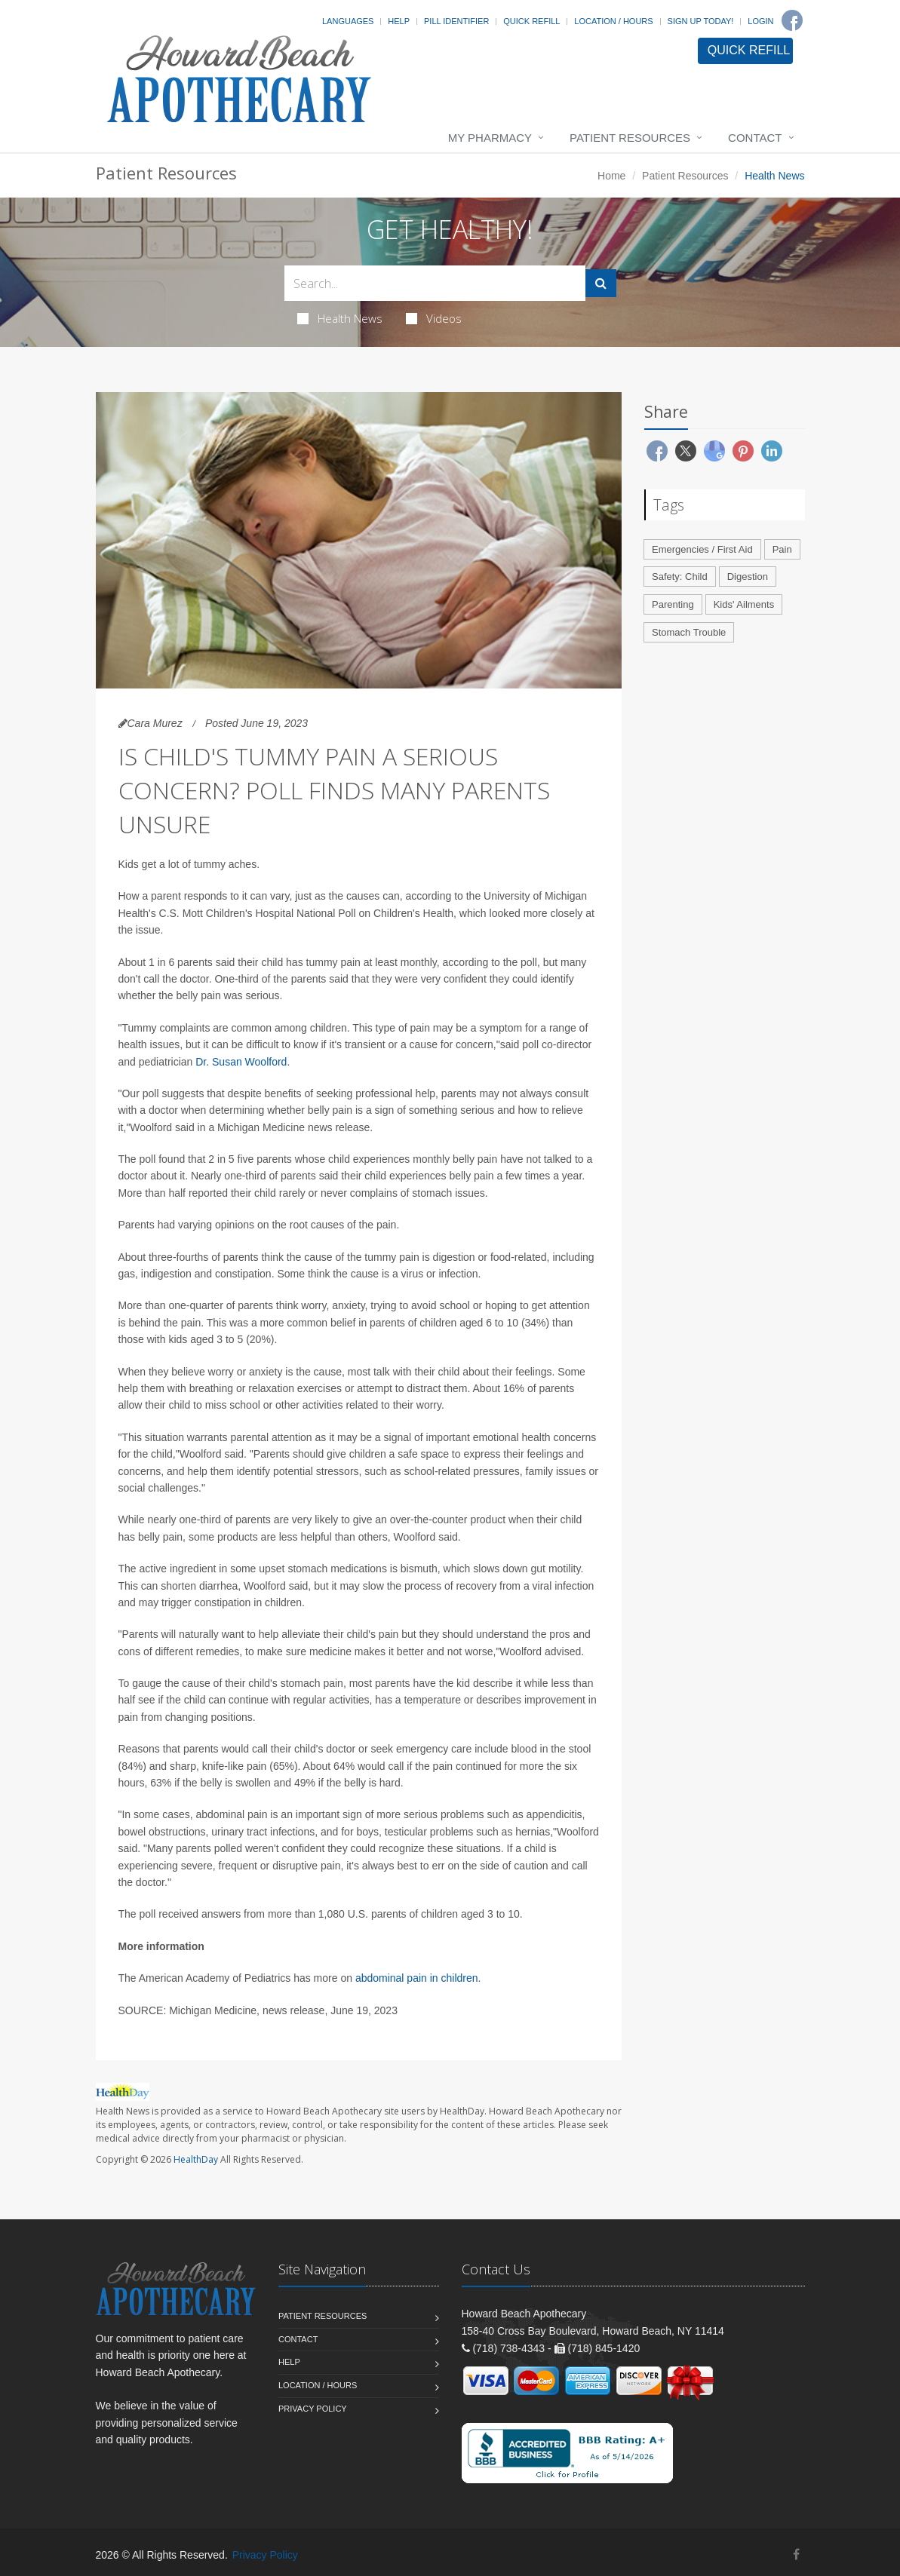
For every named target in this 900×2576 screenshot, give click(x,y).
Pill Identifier (456, 21)
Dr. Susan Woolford (241, 1062)
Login (760, 21)
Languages (347, 21)
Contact (755, 137)
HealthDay (196, 2159)
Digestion (747, 576)
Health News (339, 318)
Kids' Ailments (744, 604)
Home (611, 176)
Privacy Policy (312, 2408)
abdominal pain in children (416, 1978)
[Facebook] (792, 20)
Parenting (673, 604)
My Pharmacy (490, 137)
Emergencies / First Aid (702, 549)
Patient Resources (630, 137)
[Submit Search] (600, 283)
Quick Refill (531, 21)
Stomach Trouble (689, 632)
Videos (434, 318)
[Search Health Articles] (434, 283)
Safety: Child (680, 576)
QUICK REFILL (749, 50)
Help (399, 21)
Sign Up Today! (701, 21)
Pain (782, 549)
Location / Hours (613, 21)
